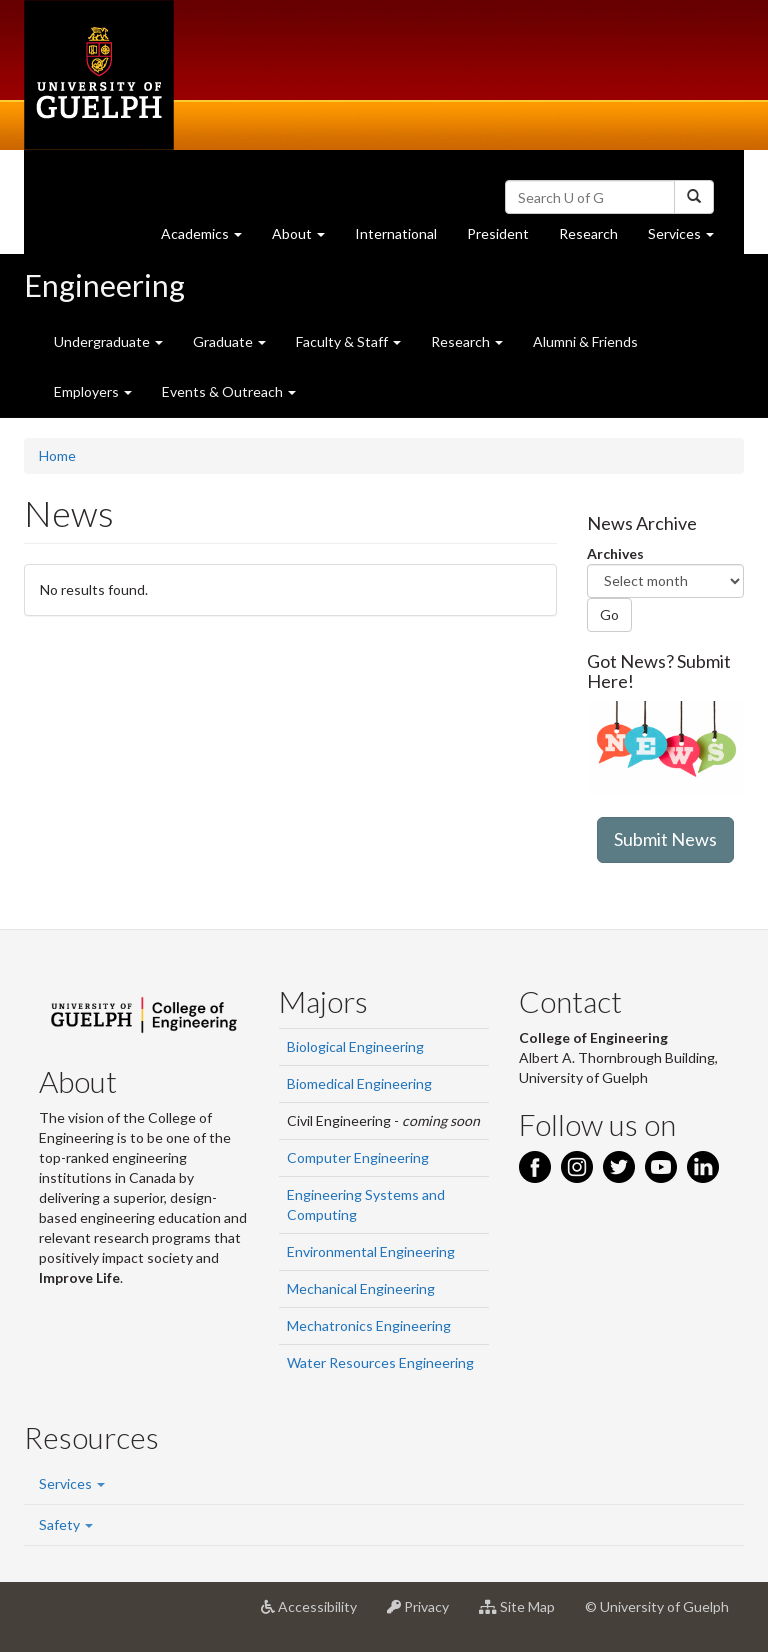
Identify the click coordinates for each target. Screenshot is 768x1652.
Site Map (524, 1614)
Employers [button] (93, 391)
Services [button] (688, 238)
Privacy (425, 1614)
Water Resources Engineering (380, 1362)
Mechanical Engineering (361, 1288)
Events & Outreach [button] (229, 391)
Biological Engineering (355, 1046)
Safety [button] (66, 1524)
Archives (615, 553)
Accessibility (316, 1614)
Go (609, 614)
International (396, 233)
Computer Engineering (358, 1157)
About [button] (306, 238)
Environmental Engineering (371, 1251)
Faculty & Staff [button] (348, 341)
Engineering (104, 285)
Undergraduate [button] (108, 341)
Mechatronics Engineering (369, 1325)
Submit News (665, 839)
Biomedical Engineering (359, 1083)
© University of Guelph (657, 1606)
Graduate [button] (229, 341)
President (498, 233)
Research (596, 238)
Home (57, 455)
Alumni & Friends (585, 341)
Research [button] (467, 341)
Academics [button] (209, 238)
